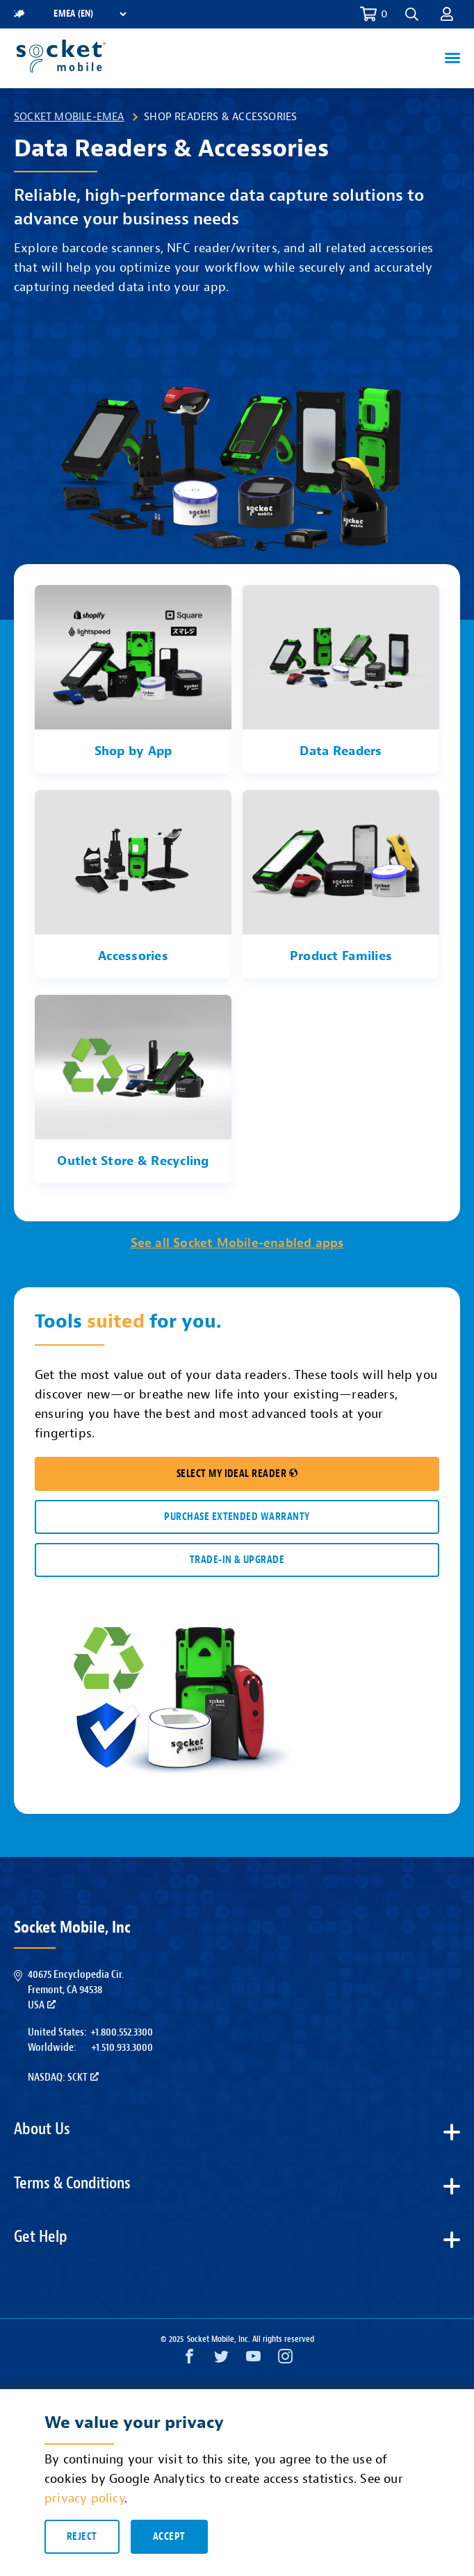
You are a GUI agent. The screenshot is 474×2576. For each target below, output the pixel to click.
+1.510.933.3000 (122, 2047)
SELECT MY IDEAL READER (237, 1473)
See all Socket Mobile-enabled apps (237, 1243)
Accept (169, 2536)
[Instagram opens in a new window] (285, 2360)
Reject (82, 2536)
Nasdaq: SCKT (63, 2077)
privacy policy (84, 2499)
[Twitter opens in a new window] (221, 2360)
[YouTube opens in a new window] (253, 2360)
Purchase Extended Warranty (236, 1517)
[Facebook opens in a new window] (189, 2360)
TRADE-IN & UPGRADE (237, 1560)
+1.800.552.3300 (121, 2032)
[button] (411, 14)
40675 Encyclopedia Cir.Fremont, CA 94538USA (76, 1990)
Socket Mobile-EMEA (69, 117)
